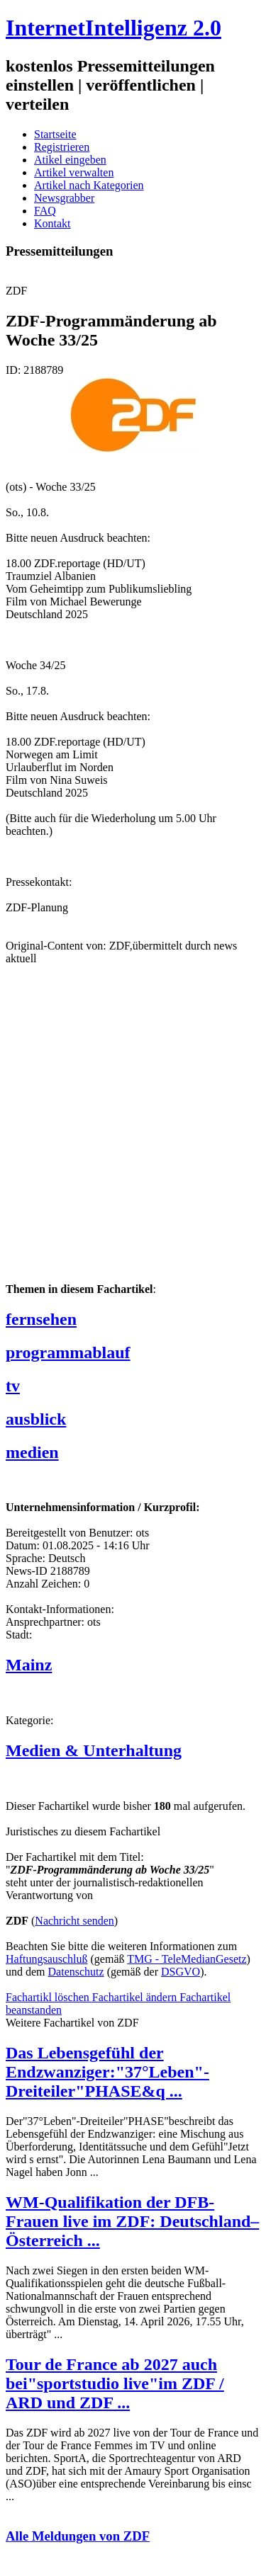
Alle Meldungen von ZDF (78, 2536)
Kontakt (52, 223)
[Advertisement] (133, 1134)
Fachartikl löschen (49, 1997)
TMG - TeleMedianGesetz (186, 1959)
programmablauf (68, 1352)
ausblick (36, 1419)
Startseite (55, 134)
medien (32, 1452)
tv (13, 1386)
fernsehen (41, 1319)
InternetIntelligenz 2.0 (113, 27)
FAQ (45, 211)
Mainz (29, 1664)
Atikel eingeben (70, 160)
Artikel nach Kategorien (89, 185)
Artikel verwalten (73, 172)
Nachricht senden (74, 1921)
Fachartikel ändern (136, 1997)
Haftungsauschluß (47, 1959)
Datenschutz (76, 1972)
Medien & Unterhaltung (94, 1750)
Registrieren (61, 147)
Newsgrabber (64, 198)
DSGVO (180, 1972)
